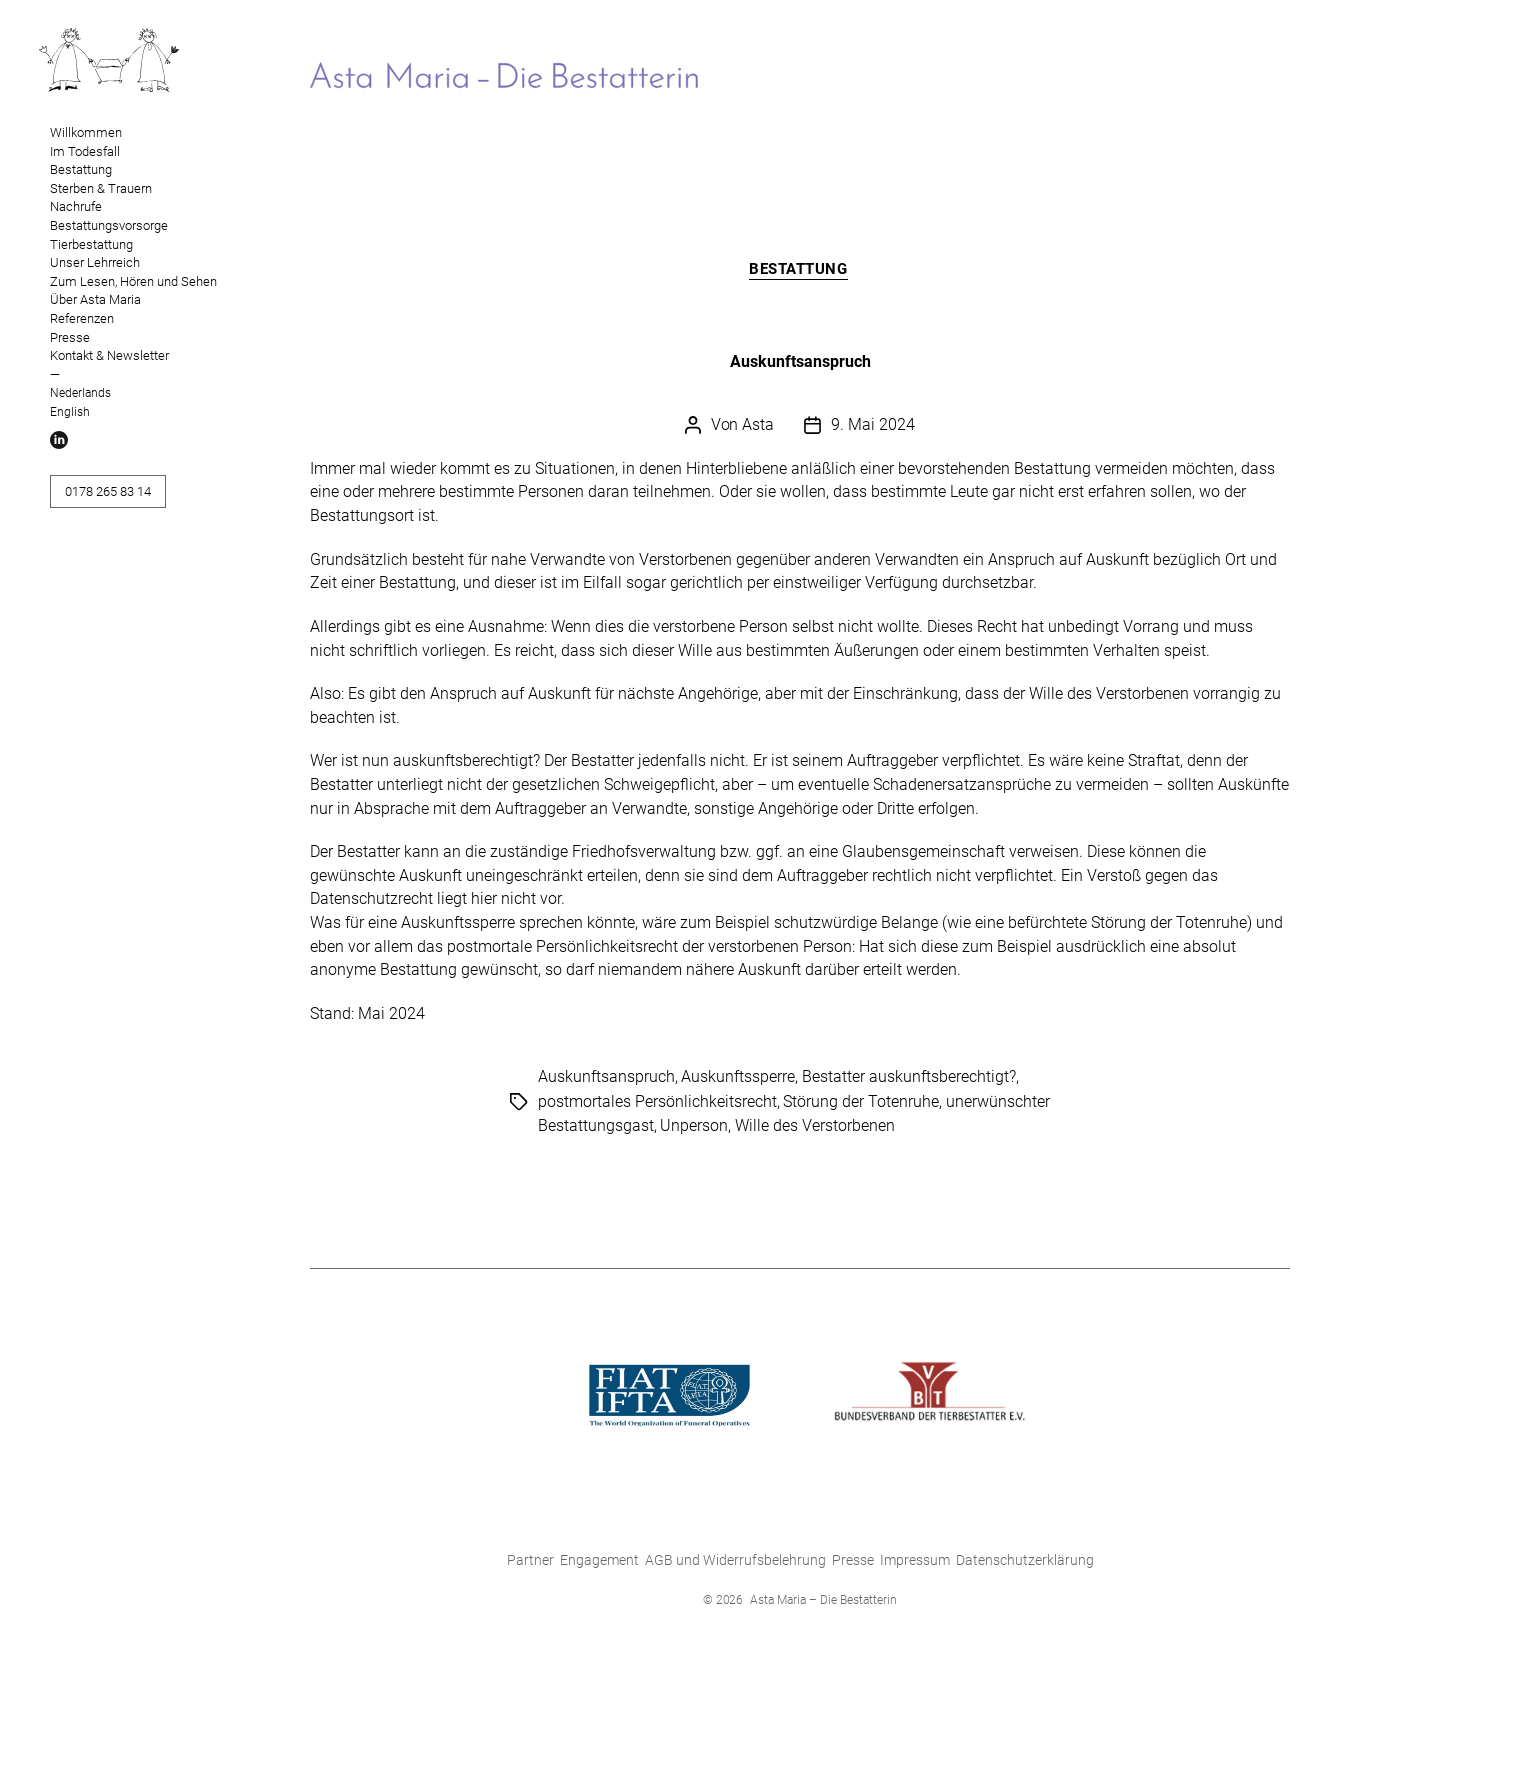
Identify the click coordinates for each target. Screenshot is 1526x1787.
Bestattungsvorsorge (109, 225)
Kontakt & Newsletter (109, 355)
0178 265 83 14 (108, 491)
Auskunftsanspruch (800, 363)
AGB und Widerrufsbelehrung (735, 1562)
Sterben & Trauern (101, 188)
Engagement (599, 1562)
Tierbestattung (91, 244)
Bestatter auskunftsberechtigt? (909, 1079)
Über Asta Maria (95, 299)
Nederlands (80, 393)
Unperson (694, 1127)
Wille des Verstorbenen (815, 1127)
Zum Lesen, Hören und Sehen (133, 281)
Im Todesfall (85, 151)
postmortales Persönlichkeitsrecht (657, 1103)
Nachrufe (76, 206)
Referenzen (82, 318)
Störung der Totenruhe (861, 1103)
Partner (530, 1562)
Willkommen (86, 132)
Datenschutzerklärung (1025, 1562)
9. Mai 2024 (873, 426)
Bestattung (81, 169)
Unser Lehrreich (95, 262)
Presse (70, 337)
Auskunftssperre (738, 1079)
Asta (758, 426)
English (70, 412)
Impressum (915, 1562)
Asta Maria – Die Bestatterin (823, 1602)
